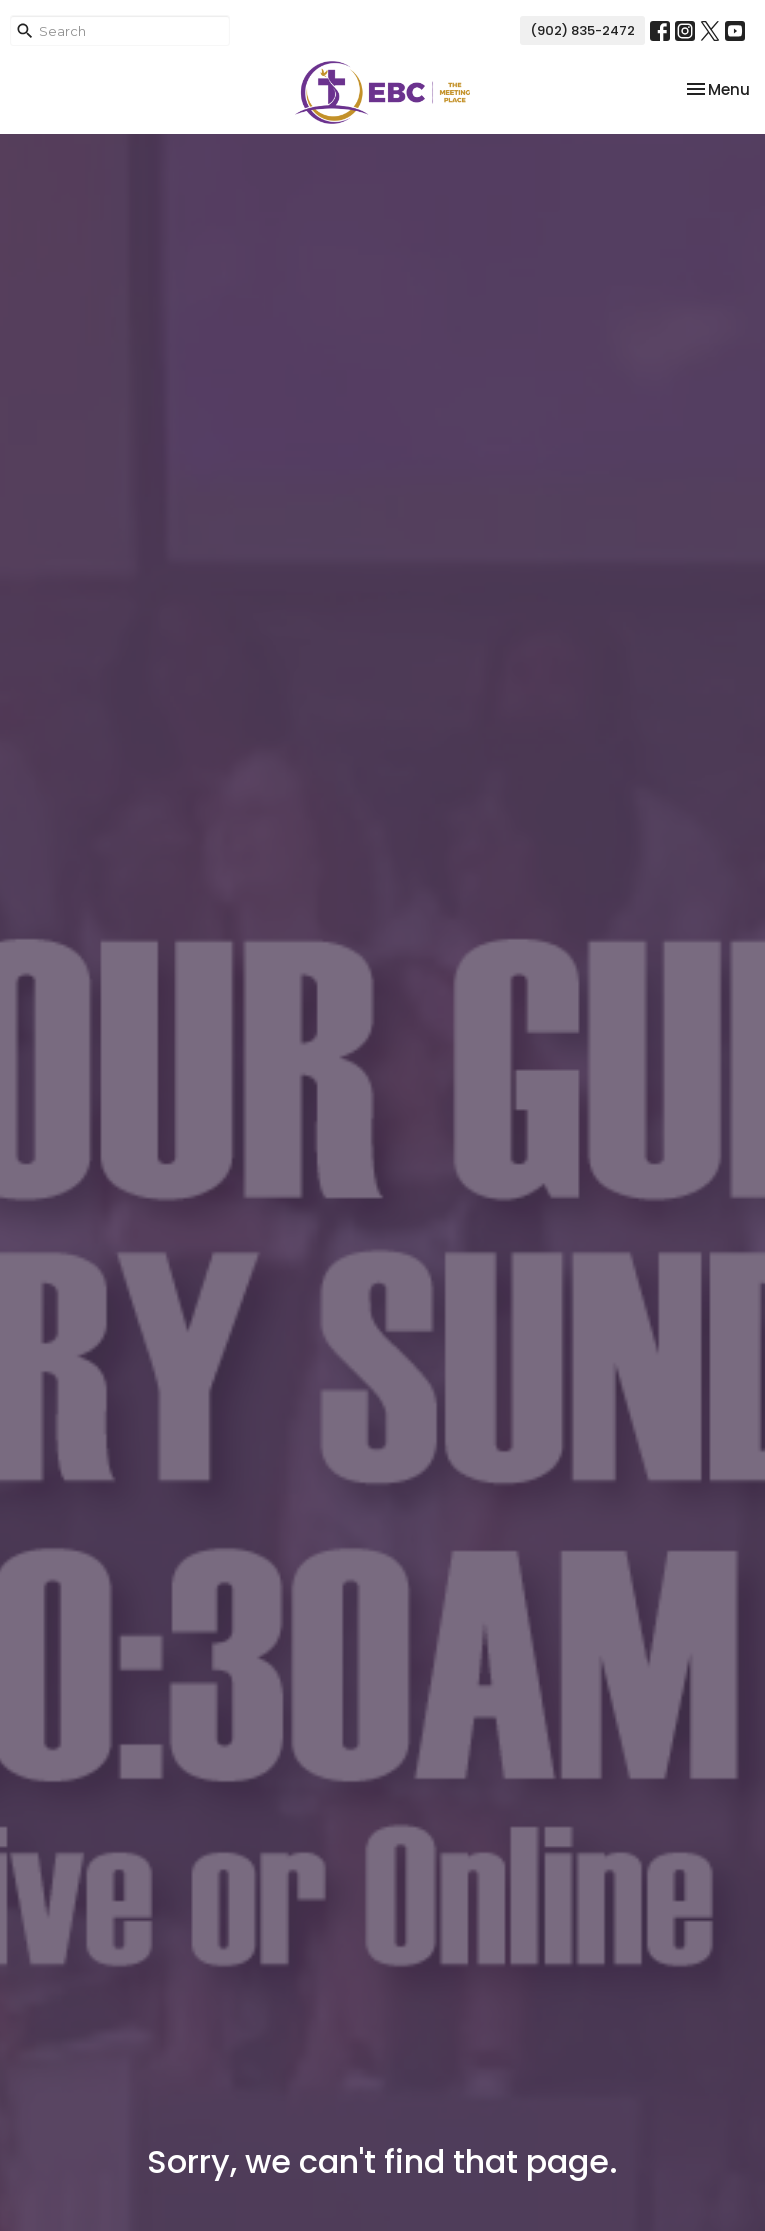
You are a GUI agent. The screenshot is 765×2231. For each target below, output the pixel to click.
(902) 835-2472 (582, 30)
